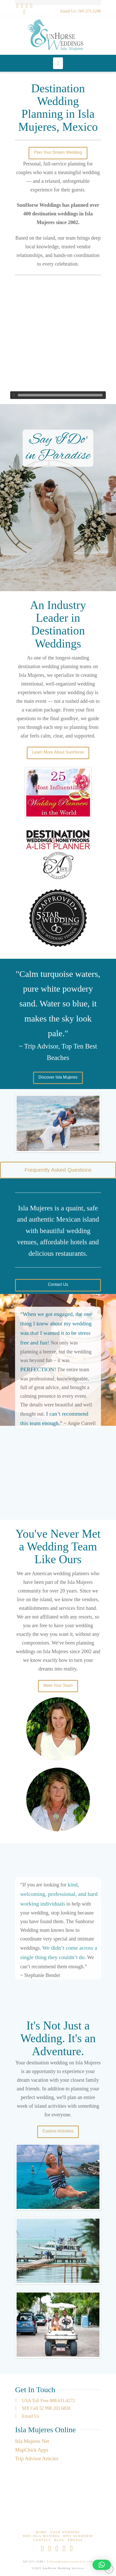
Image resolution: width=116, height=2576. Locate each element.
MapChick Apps (31, 2450)
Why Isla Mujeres (41, 2536)
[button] (58, 63)
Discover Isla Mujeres (58, 1077)
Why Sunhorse (78, 2536)
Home (41, 2532)
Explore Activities (58, 2131)
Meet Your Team (58, 1685)
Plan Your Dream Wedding (58, 152)
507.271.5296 (90, 11)
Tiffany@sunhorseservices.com (70, 2561)
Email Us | (69, 11)
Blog (59, 2540)
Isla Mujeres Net (32, 2441)
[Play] (14, 395)
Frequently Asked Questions (58, 1170)
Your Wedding (65, 2532)
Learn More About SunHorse (58, 752)
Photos (75, 2540)
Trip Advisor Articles (36, 2458)
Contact (42, 2540)
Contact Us (58, 1284)
